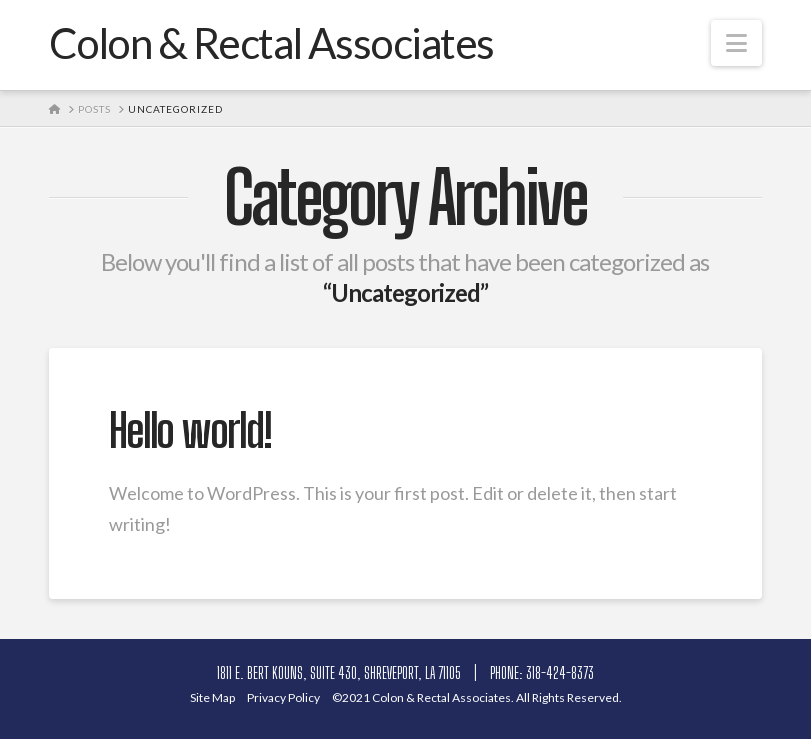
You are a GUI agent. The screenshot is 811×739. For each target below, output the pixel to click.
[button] (736, 43)
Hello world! (190, 431)
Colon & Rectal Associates (271, 43)
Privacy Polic (288, 697)
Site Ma (217, 697)
